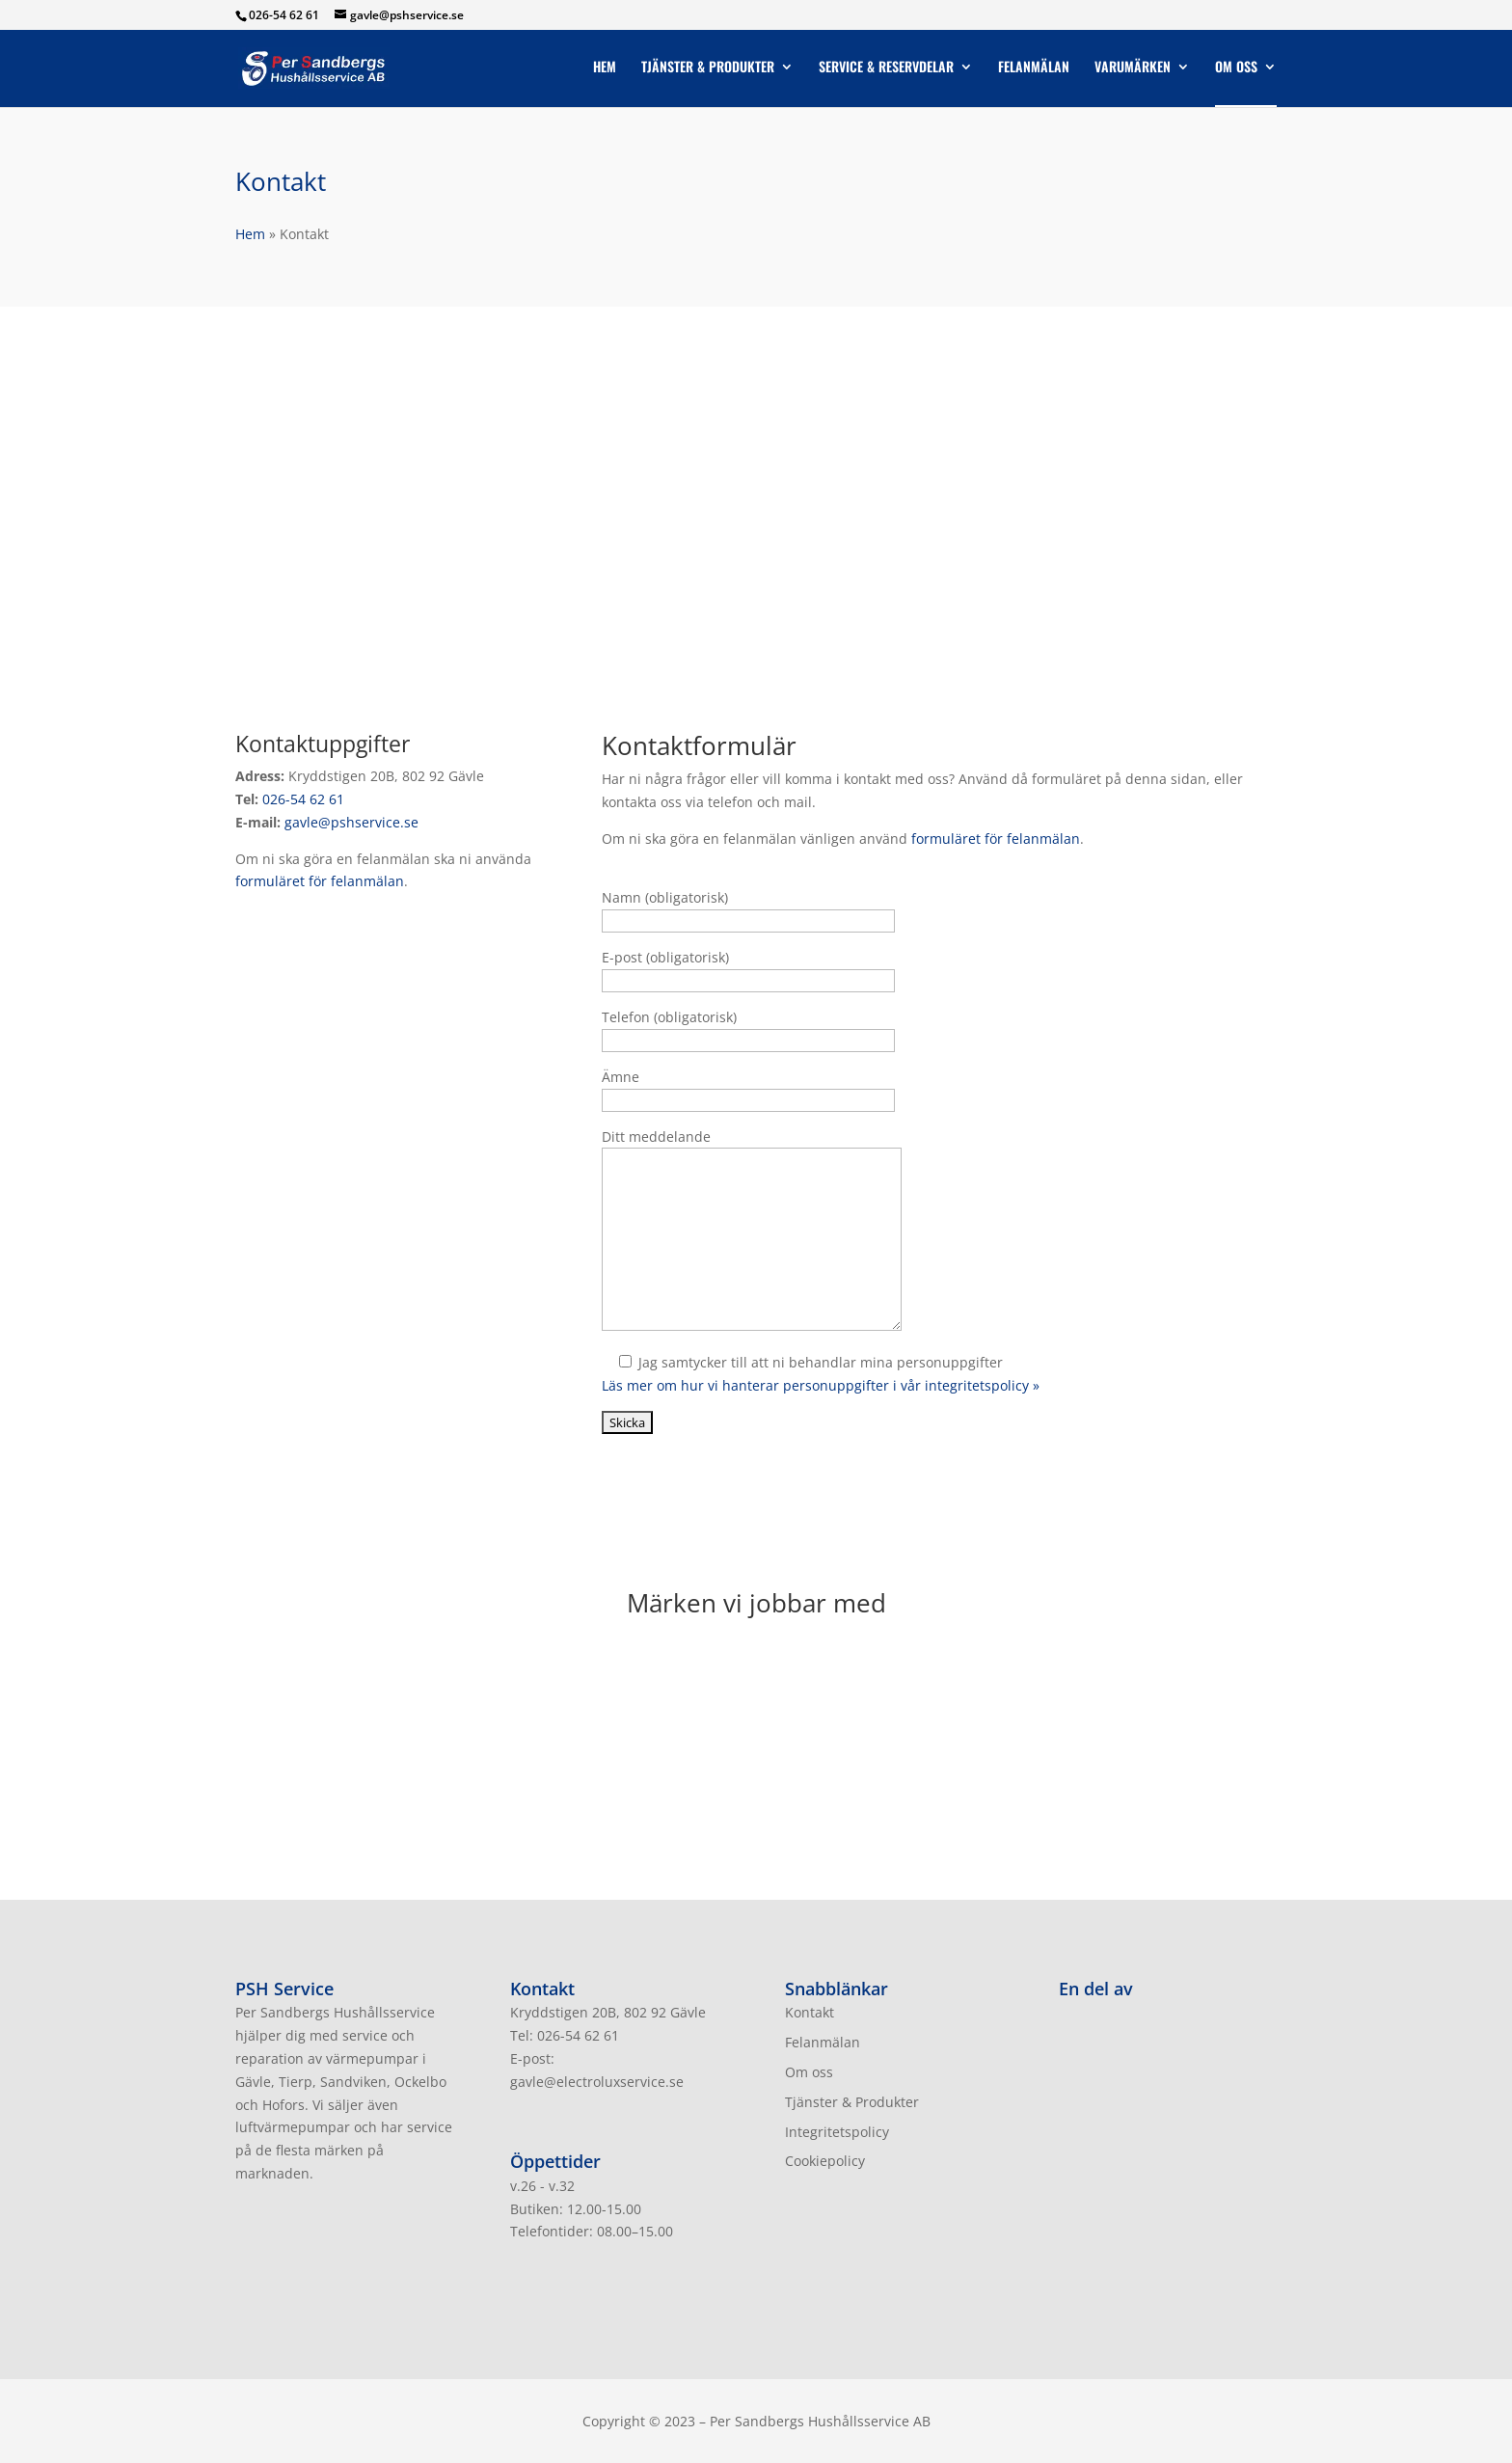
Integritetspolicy (837, 2132)
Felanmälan (1033, 69)
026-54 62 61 (284, 15)
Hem (604, 69)
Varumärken (1132, 69)
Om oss (1236, 69)
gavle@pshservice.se (351, 822)
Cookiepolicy (825, 2161)
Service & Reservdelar (886, 69)
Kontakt (809, 2012)
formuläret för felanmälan (319, 881)
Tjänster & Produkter (707, 69)
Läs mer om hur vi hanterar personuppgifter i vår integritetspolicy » (821, 1385)
